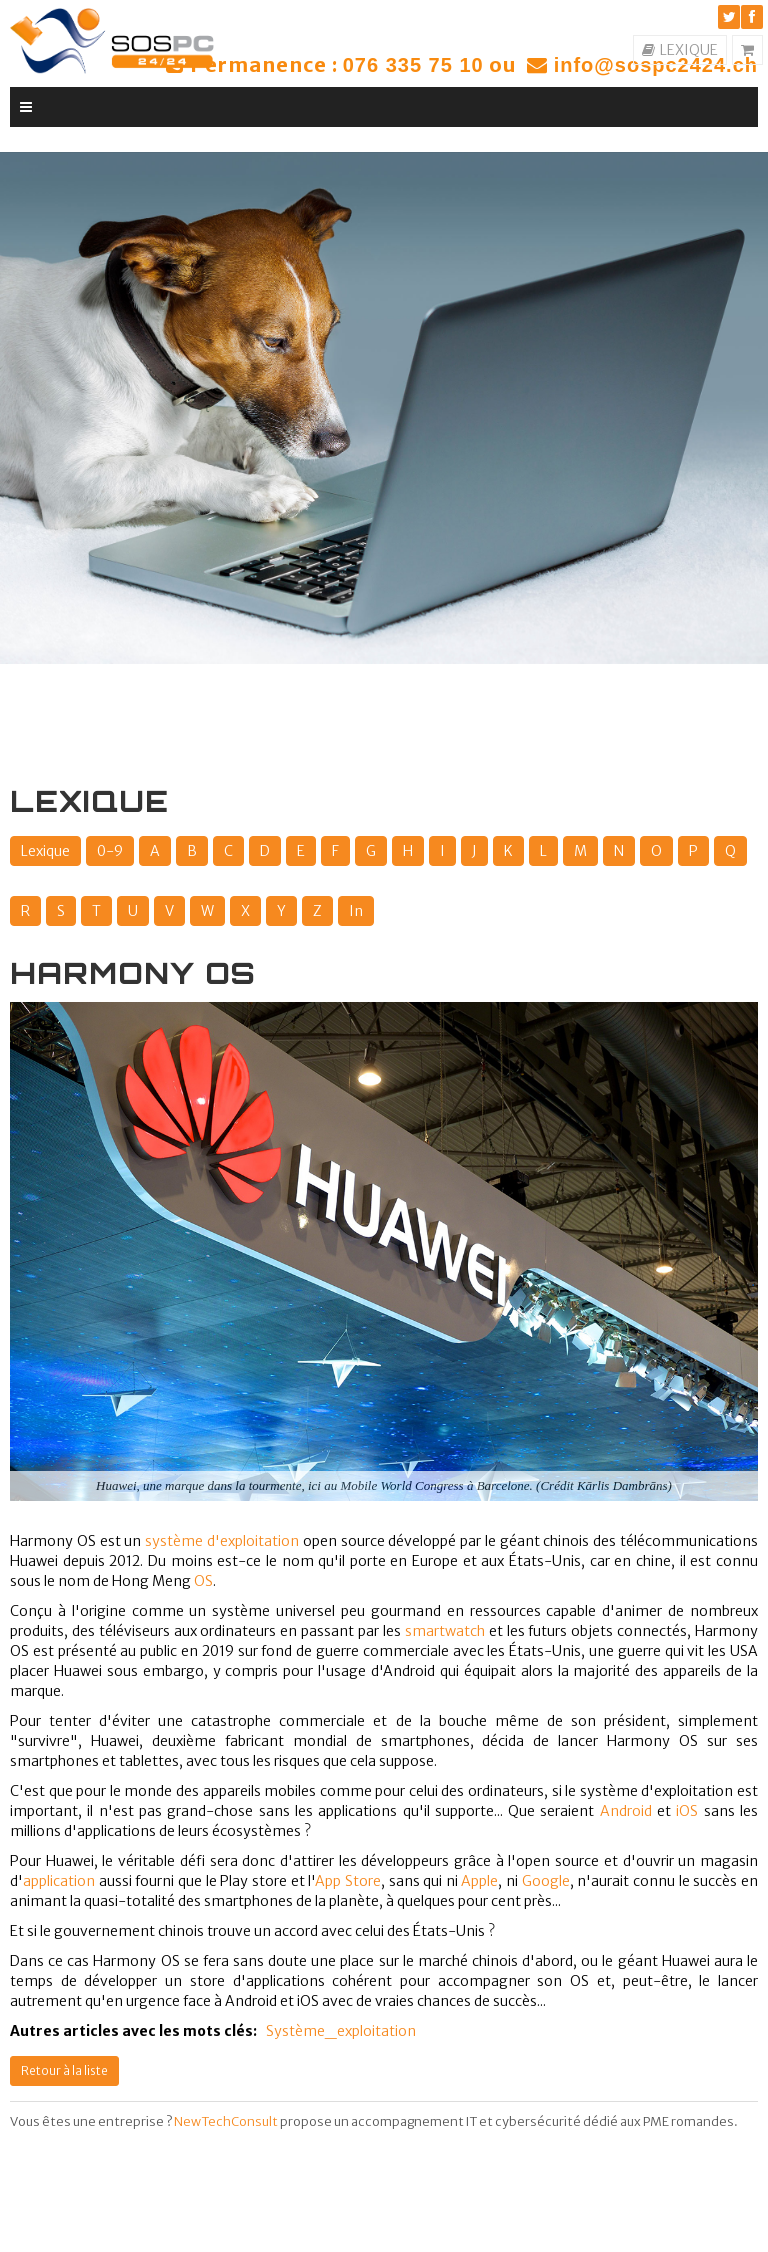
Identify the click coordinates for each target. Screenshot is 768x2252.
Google (546, 1881)
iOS (687, 1811)
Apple (479, 1881)
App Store (348, 1881)
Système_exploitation (341, 2031)
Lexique (45, 851)
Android (626, 1811)
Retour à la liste (64, 2070)
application (59, 1881)
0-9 (110, 851)
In (356, 911)
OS (203, 1581)
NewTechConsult (226, 2121)
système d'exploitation (222, 1541)
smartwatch (445, 1631)
